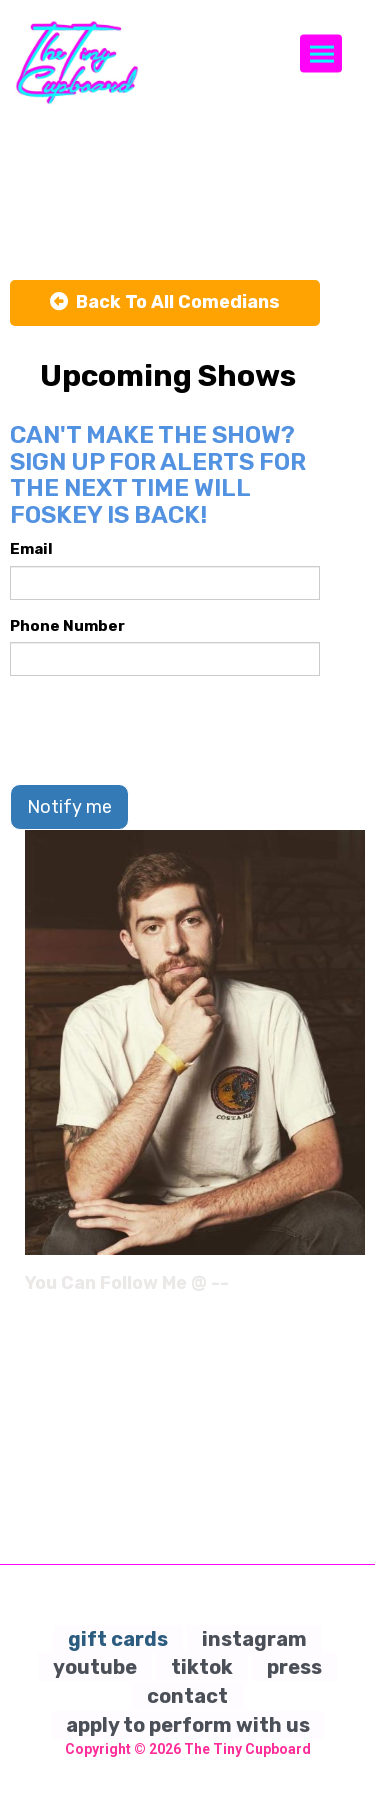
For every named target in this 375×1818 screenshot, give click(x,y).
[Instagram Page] (352, 1290)
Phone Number (67, 626)
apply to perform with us (188, 1725)
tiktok (202, 1667)
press (294, 1667)
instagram (254, 1639)
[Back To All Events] (165, 303)
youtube (95, 1667)
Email (31, 549)
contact (187, 1696)
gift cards (118, 1639)
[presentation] (162, 730)
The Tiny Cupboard (247, 1749)
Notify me (69, 807)
